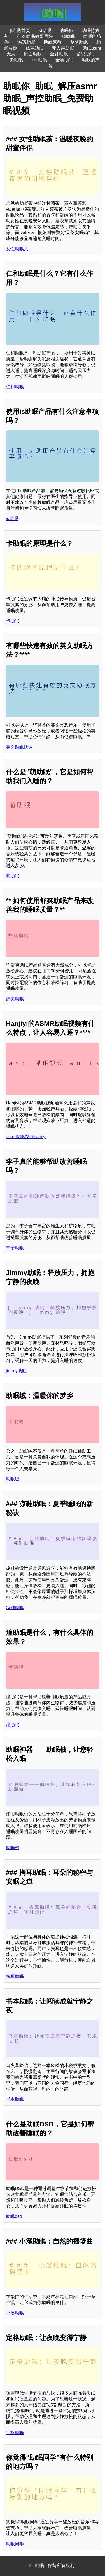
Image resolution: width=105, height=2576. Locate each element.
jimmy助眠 (16, 1370)
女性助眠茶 (17, 248)
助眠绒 (12, 1479)
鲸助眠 (68, 36)
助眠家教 (53, 42)
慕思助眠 (85, 54)
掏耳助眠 (15, 1976)
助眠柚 (12, 1847)
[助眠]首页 (20, 30)
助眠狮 (66, 30)
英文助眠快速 (19, 747)
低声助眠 (34, 48)
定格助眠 (15, 2432)
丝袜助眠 (59, 54)
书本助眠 (15, 2099)
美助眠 (16, 59)
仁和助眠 (15, 386)
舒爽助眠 (15, 998)
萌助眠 (12, 875)
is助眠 (12, 518)
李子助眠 (15, 1247)
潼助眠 (12, 1724)
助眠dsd (14, 2216)
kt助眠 (45, 30)
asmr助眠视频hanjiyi (26, 1136)
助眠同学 (15, 2543)
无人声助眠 (63, 48)
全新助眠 (64, 59)
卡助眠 (12, 620)
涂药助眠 (26, 42)
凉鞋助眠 (15, 1607)
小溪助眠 (15, 2312)
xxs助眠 (39, 59)
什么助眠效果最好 (35, 36)
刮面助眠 (33, 54)
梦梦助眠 (79, 42)
